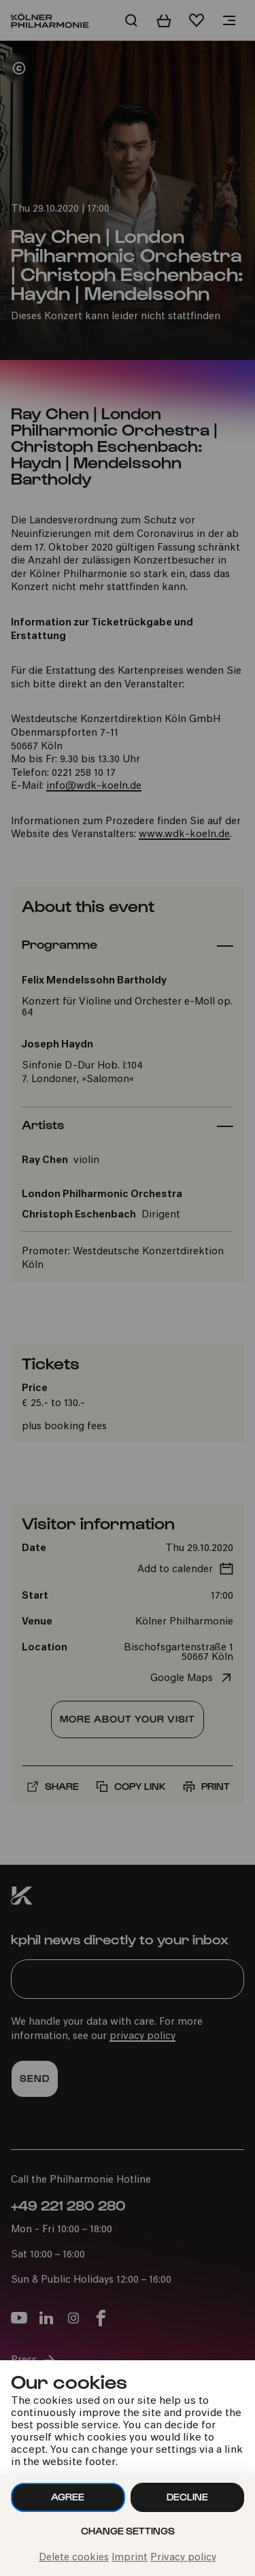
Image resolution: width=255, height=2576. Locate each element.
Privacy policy (183, 2558)
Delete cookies (74, 2558)
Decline (187, 2496)
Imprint (130, 2558)
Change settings (128, 2531)
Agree (67, 2496)
